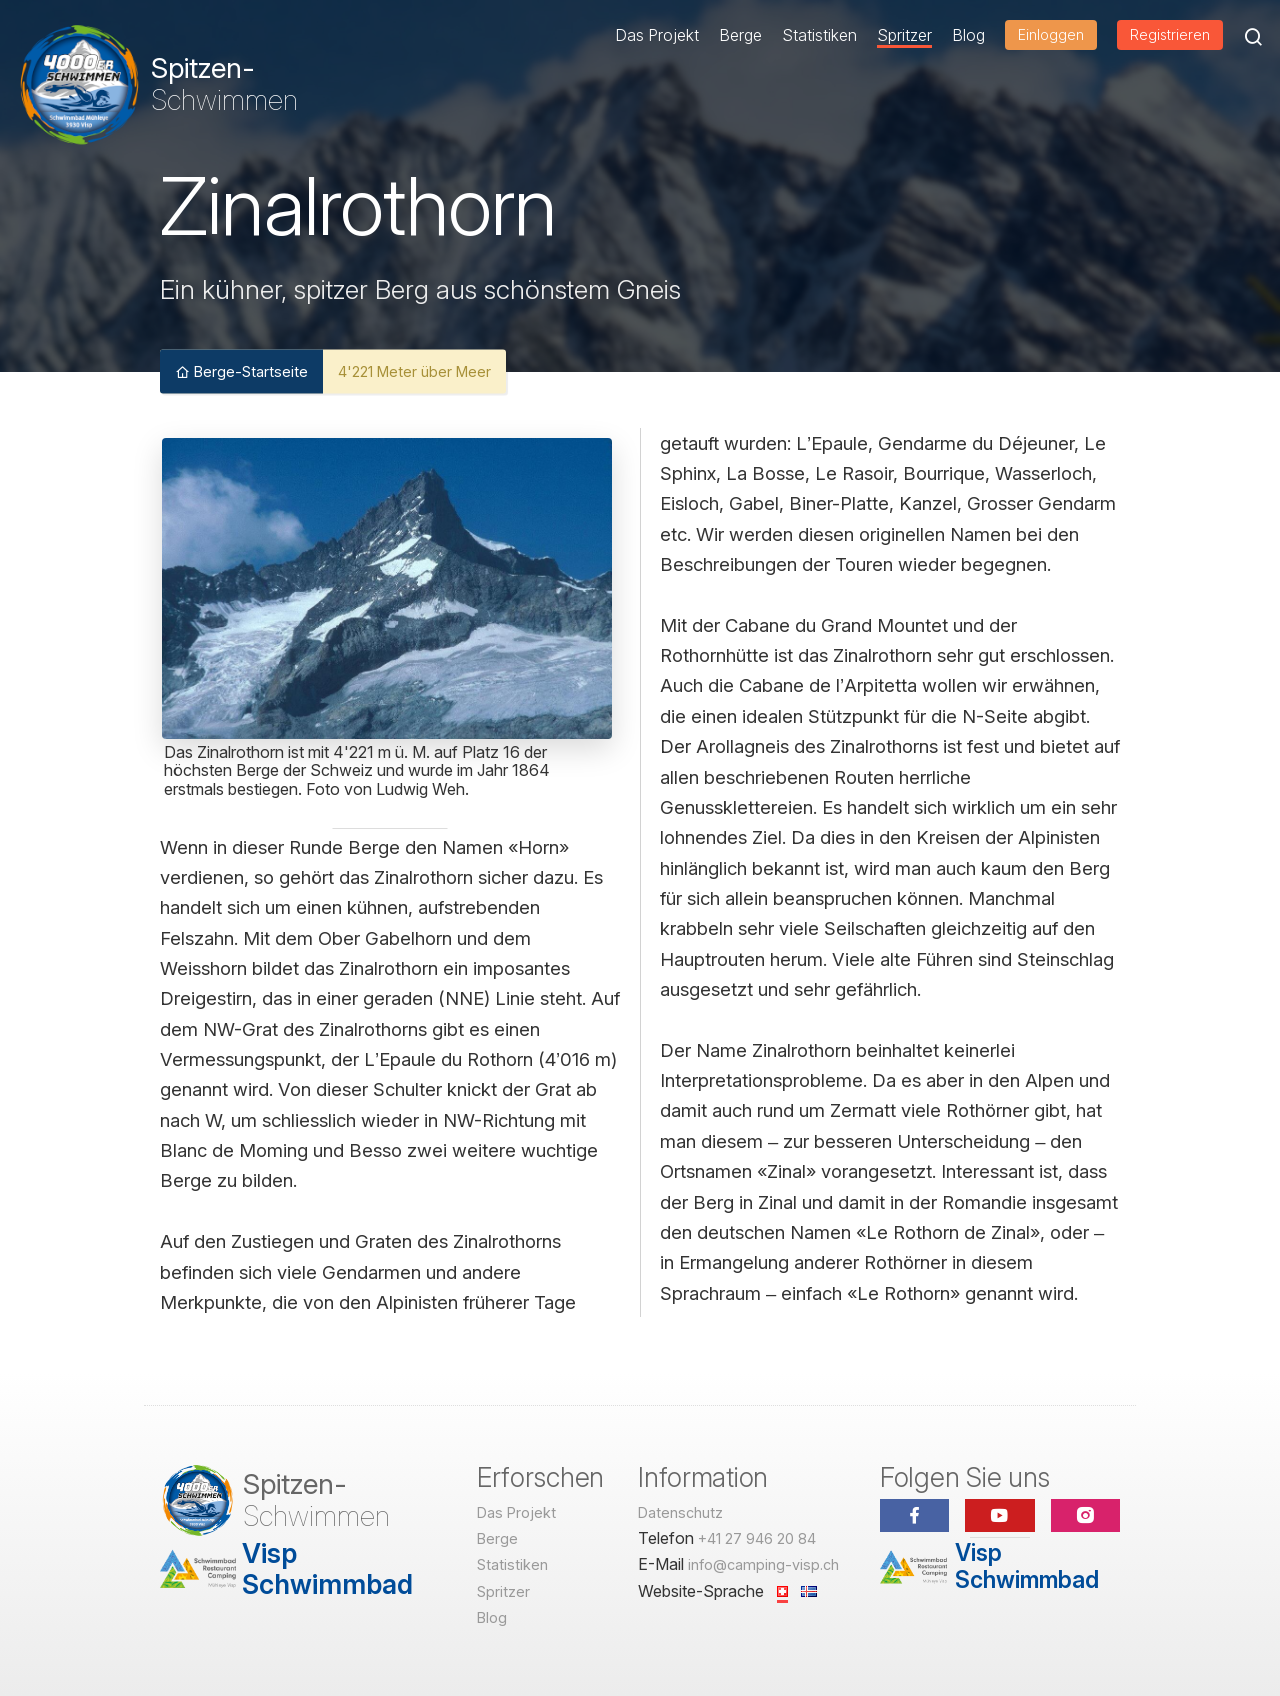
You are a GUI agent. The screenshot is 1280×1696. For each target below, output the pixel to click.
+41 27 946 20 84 (757, 1538)
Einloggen (1051, 34)
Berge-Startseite (241, 370)
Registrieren (1170, 34)
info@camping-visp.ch (763, 1564)
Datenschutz (680, 1512)
